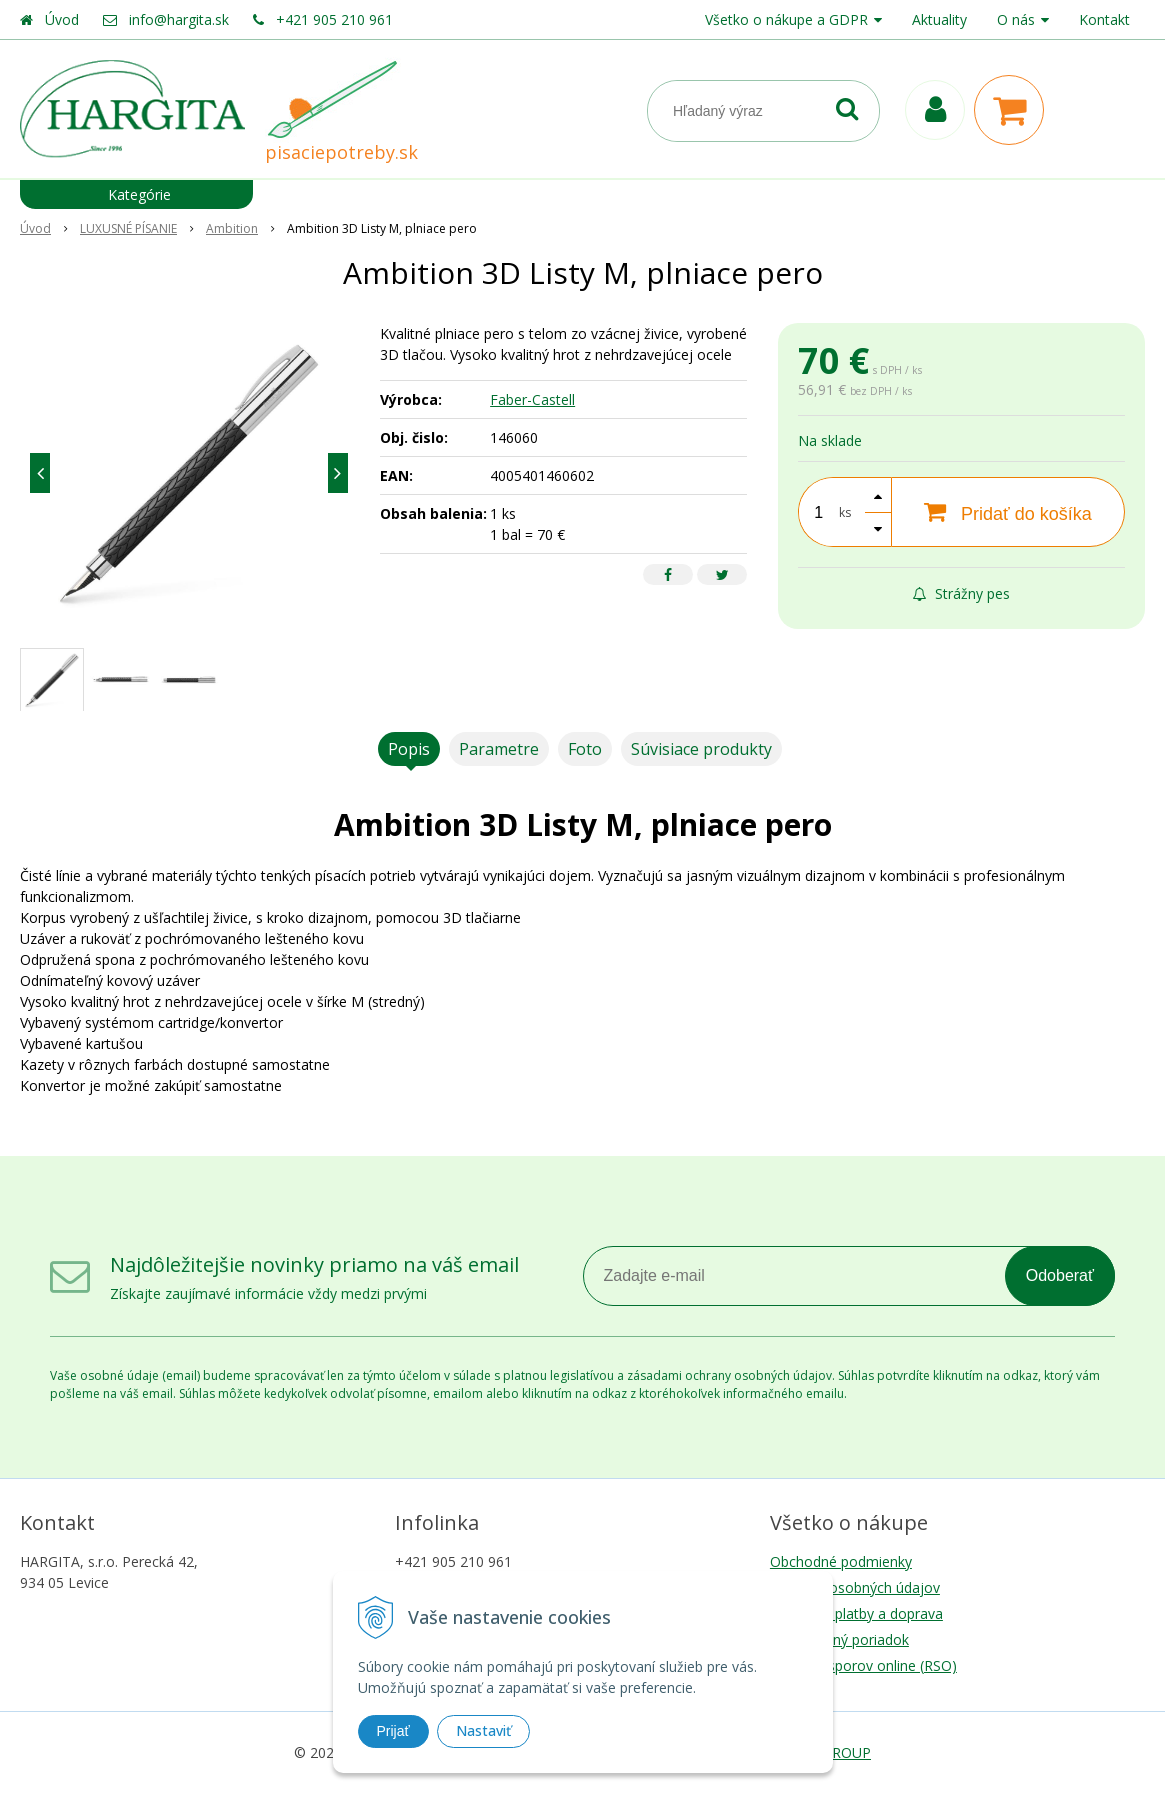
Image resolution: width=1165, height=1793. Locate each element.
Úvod (62, 19)
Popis (409, 749)
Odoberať (1060, 1275)
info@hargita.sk (179, 19)
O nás (1016, 19)
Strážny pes (961, 593)
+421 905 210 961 (334, 19)
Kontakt (1104, 19)
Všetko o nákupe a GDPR (786, 19)
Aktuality (939, 19)
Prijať (393, 1731)
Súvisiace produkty (701, 749)
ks (845, 512)
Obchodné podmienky (841, 1561)
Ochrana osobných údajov (855, 1587)
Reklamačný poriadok (839, 1639)
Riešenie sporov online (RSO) (863, 1665)
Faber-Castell (532, 399)
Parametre (499, 749)
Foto (585, 749)
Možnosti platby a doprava (856, 1613)
